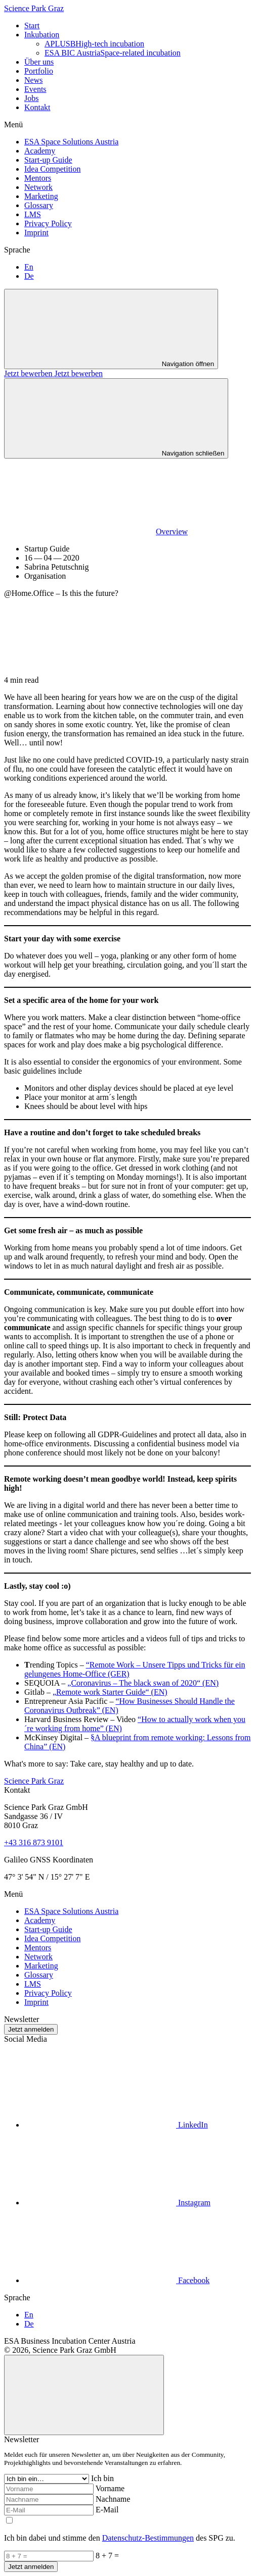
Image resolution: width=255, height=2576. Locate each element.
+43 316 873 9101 (33, 1842)
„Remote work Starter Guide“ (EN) (110, 1692)
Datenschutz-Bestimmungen (148, 2538)
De (29, 276)
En (28, 267)
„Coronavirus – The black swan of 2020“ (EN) (143, 1683)
